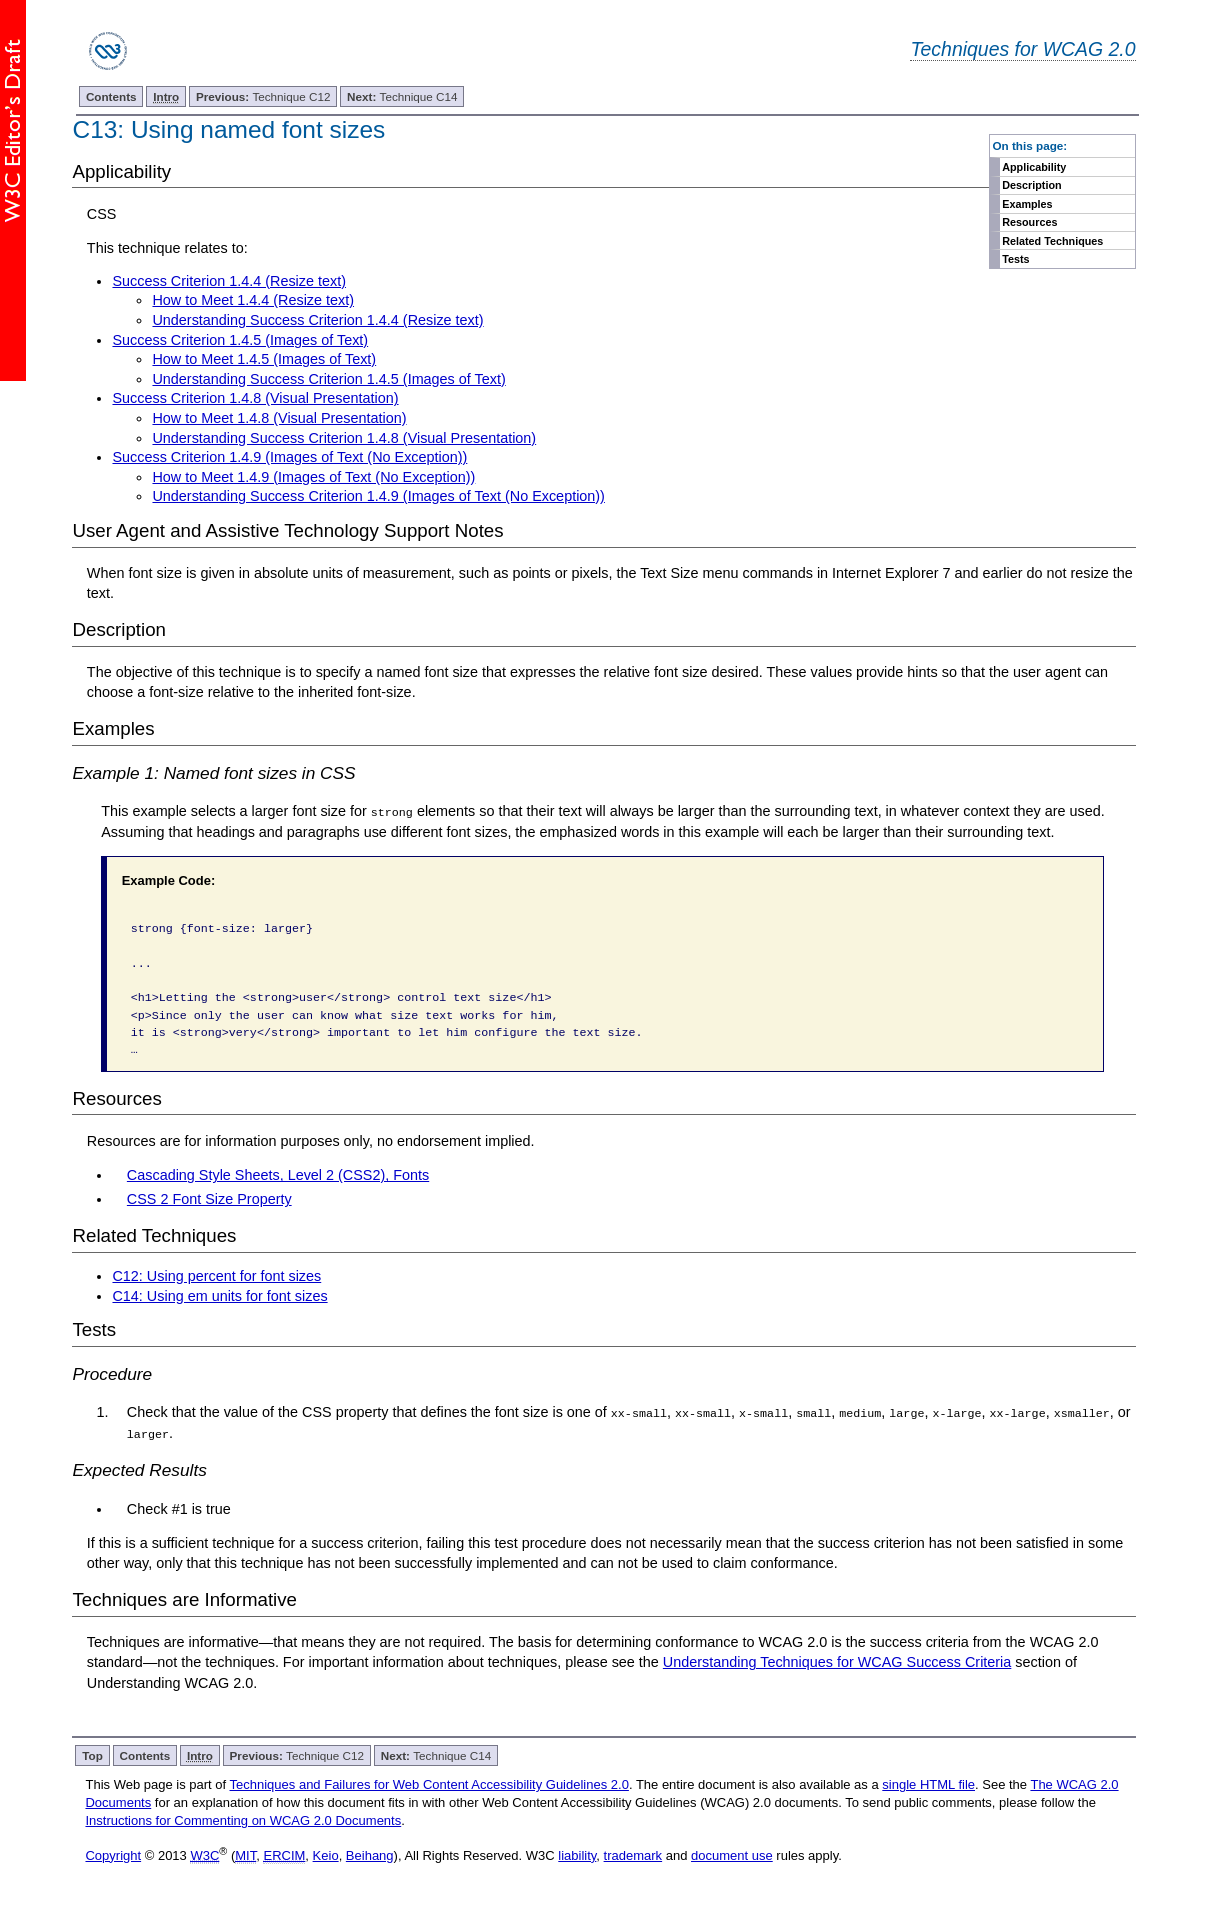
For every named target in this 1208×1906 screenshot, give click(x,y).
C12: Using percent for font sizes (216, 1276)
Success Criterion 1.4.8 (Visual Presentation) (255, 398)
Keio (326, 1854)
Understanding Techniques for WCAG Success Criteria (837, 1662)
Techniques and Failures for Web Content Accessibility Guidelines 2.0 (429, 1783)
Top (92, 1754)
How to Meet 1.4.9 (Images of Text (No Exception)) (313, 477)
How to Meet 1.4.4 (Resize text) (253, 300)
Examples (1027, 204)
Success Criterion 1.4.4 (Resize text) (229, 281)
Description (1031, 185)
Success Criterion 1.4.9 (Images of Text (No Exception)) (289, 457)
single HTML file (928, 1783)
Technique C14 (402, 96)
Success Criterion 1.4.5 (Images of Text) (240, 340)
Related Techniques (1052, 241)
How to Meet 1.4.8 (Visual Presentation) (279, 418)
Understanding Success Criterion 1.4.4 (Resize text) (317, 320)
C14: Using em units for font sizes (219, 1295)
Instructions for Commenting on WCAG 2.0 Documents (243, 1820)
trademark (633, 1854)
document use (732, 1854)
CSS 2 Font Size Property (209, 1199)
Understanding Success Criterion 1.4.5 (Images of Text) (328, 379)
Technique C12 (263, 96)
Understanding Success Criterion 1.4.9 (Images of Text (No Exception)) (378, 496)
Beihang (370, 1854)
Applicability (1034, 167)
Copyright (113, 1854)
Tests (1015, 259)
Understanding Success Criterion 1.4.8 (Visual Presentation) (344, 438)
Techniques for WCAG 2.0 (1022, 49)
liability (577, 1854)
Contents (111, 96)
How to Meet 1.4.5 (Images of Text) (264, 359)
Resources (1029, 222)
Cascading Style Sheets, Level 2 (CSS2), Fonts (278, 1175)
